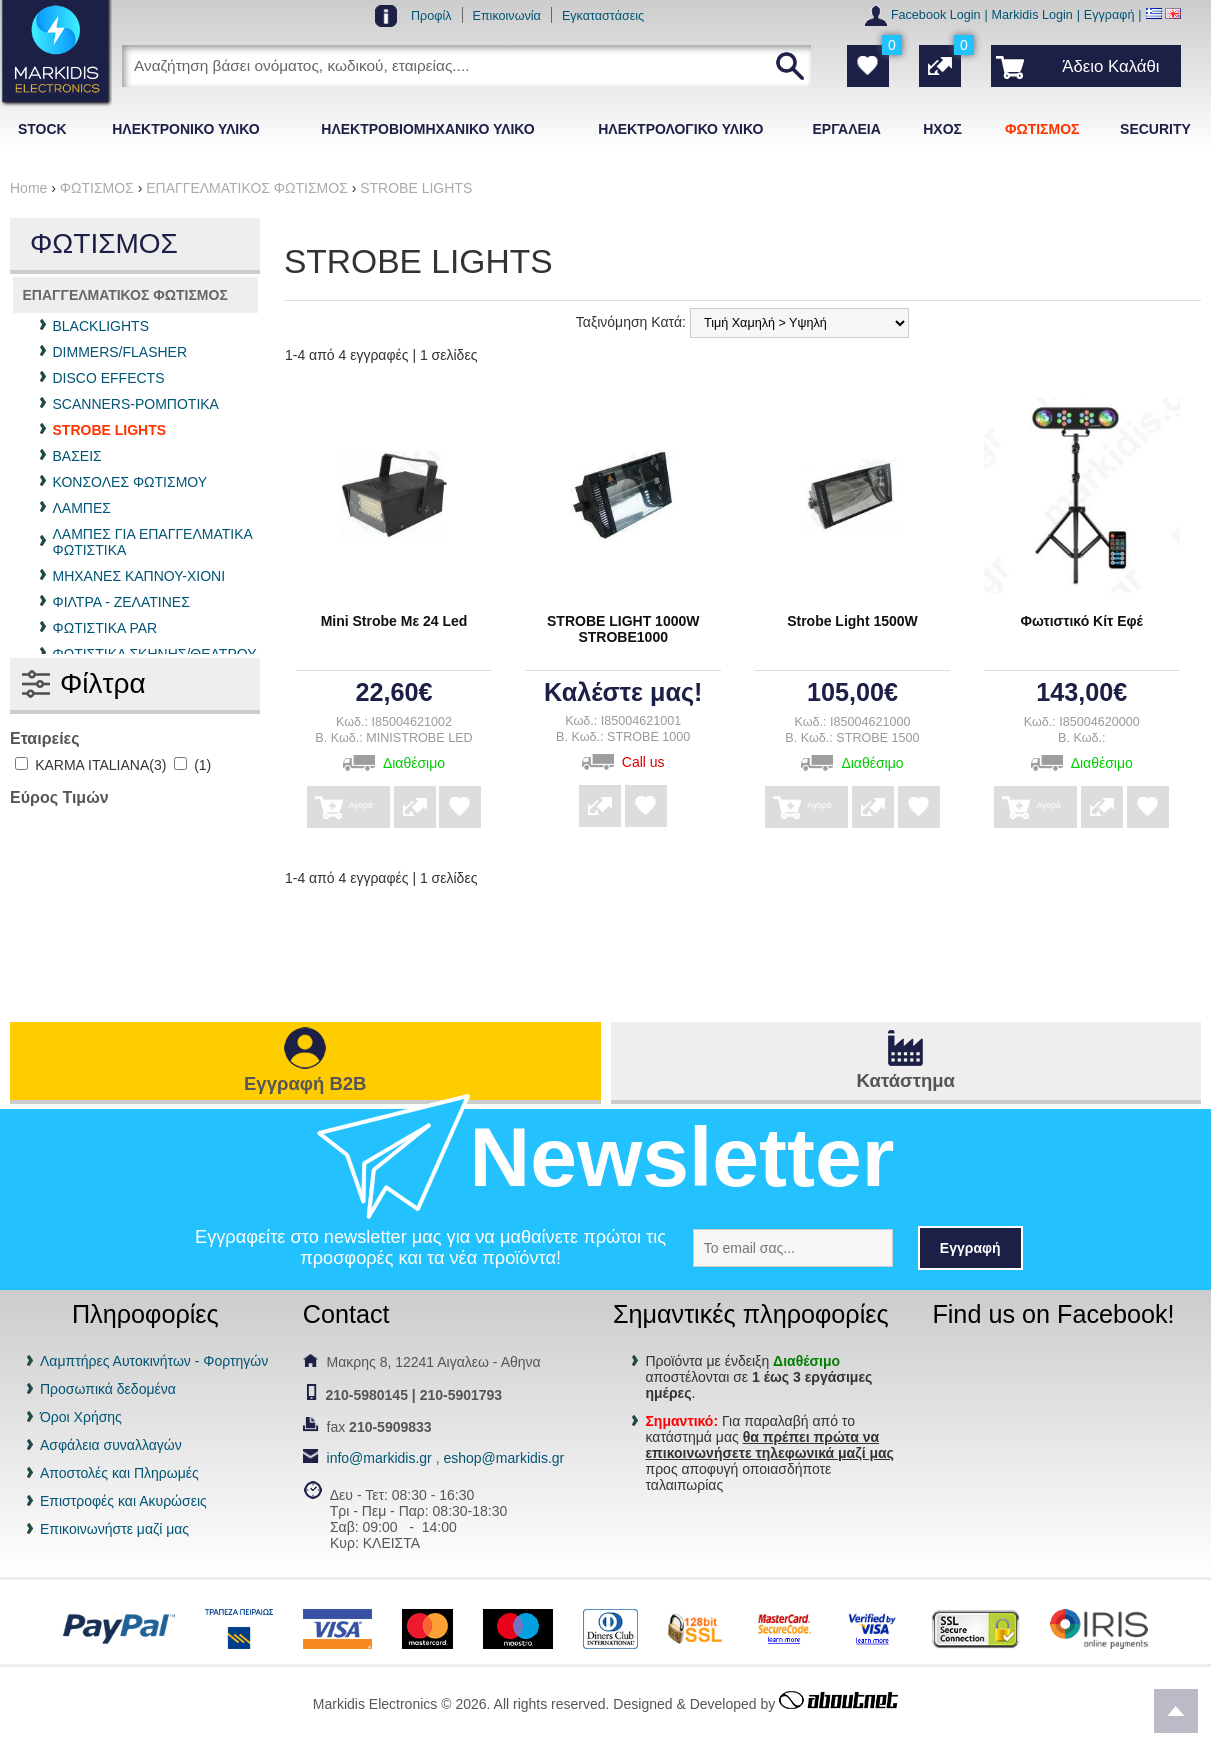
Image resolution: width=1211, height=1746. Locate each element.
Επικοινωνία (507, 16)
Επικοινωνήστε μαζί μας (114, 1529)
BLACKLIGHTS (101, 326)
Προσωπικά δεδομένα (108, 1389)
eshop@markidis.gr (503, 1458)
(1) (192, 765)
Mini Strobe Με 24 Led (394, 621)
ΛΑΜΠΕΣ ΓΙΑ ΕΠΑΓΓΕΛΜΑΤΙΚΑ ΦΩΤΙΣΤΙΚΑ (153, 542)
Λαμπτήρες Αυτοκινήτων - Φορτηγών (154, 1361)
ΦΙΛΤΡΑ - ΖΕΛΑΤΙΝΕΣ (121, 602)
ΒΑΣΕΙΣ (77, 456)
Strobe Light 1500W (852, 621)
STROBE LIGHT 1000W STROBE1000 (623, 629)
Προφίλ (431, 16)
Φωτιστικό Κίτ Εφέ (1082, 621)
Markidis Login (1032, 15)
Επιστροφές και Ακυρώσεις (123, 1501)
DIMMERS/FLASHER (120, 352)
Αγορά (392, 801)
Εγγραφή (1109, 15)
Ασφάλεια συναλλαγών (111, 1445)
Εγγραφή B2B (305, 1083)
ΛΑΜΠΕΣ (82, 508)
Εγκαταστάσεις (603, 16)
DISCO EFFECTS (109, 378)
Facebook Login (936, 15)
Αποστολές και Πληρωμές (119, 1473)
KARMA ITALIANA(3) (90, 765)
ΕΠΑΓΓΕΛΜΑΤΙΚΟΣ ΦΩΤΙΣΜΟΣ (125, 295)
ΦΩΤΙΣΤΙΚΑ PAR (105, 628)
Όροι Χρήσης (81, 1417)
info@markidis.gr (379, 1458)
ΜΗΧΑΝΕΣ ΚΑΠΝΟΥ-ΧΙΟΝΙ (139, 576)
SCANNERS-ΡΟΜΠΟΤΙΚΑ (136, 404)
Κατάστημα (906, 1080)
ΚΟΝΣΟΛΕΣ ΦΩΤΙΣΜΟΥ (130, 482)
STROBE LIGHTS (110, 430)
